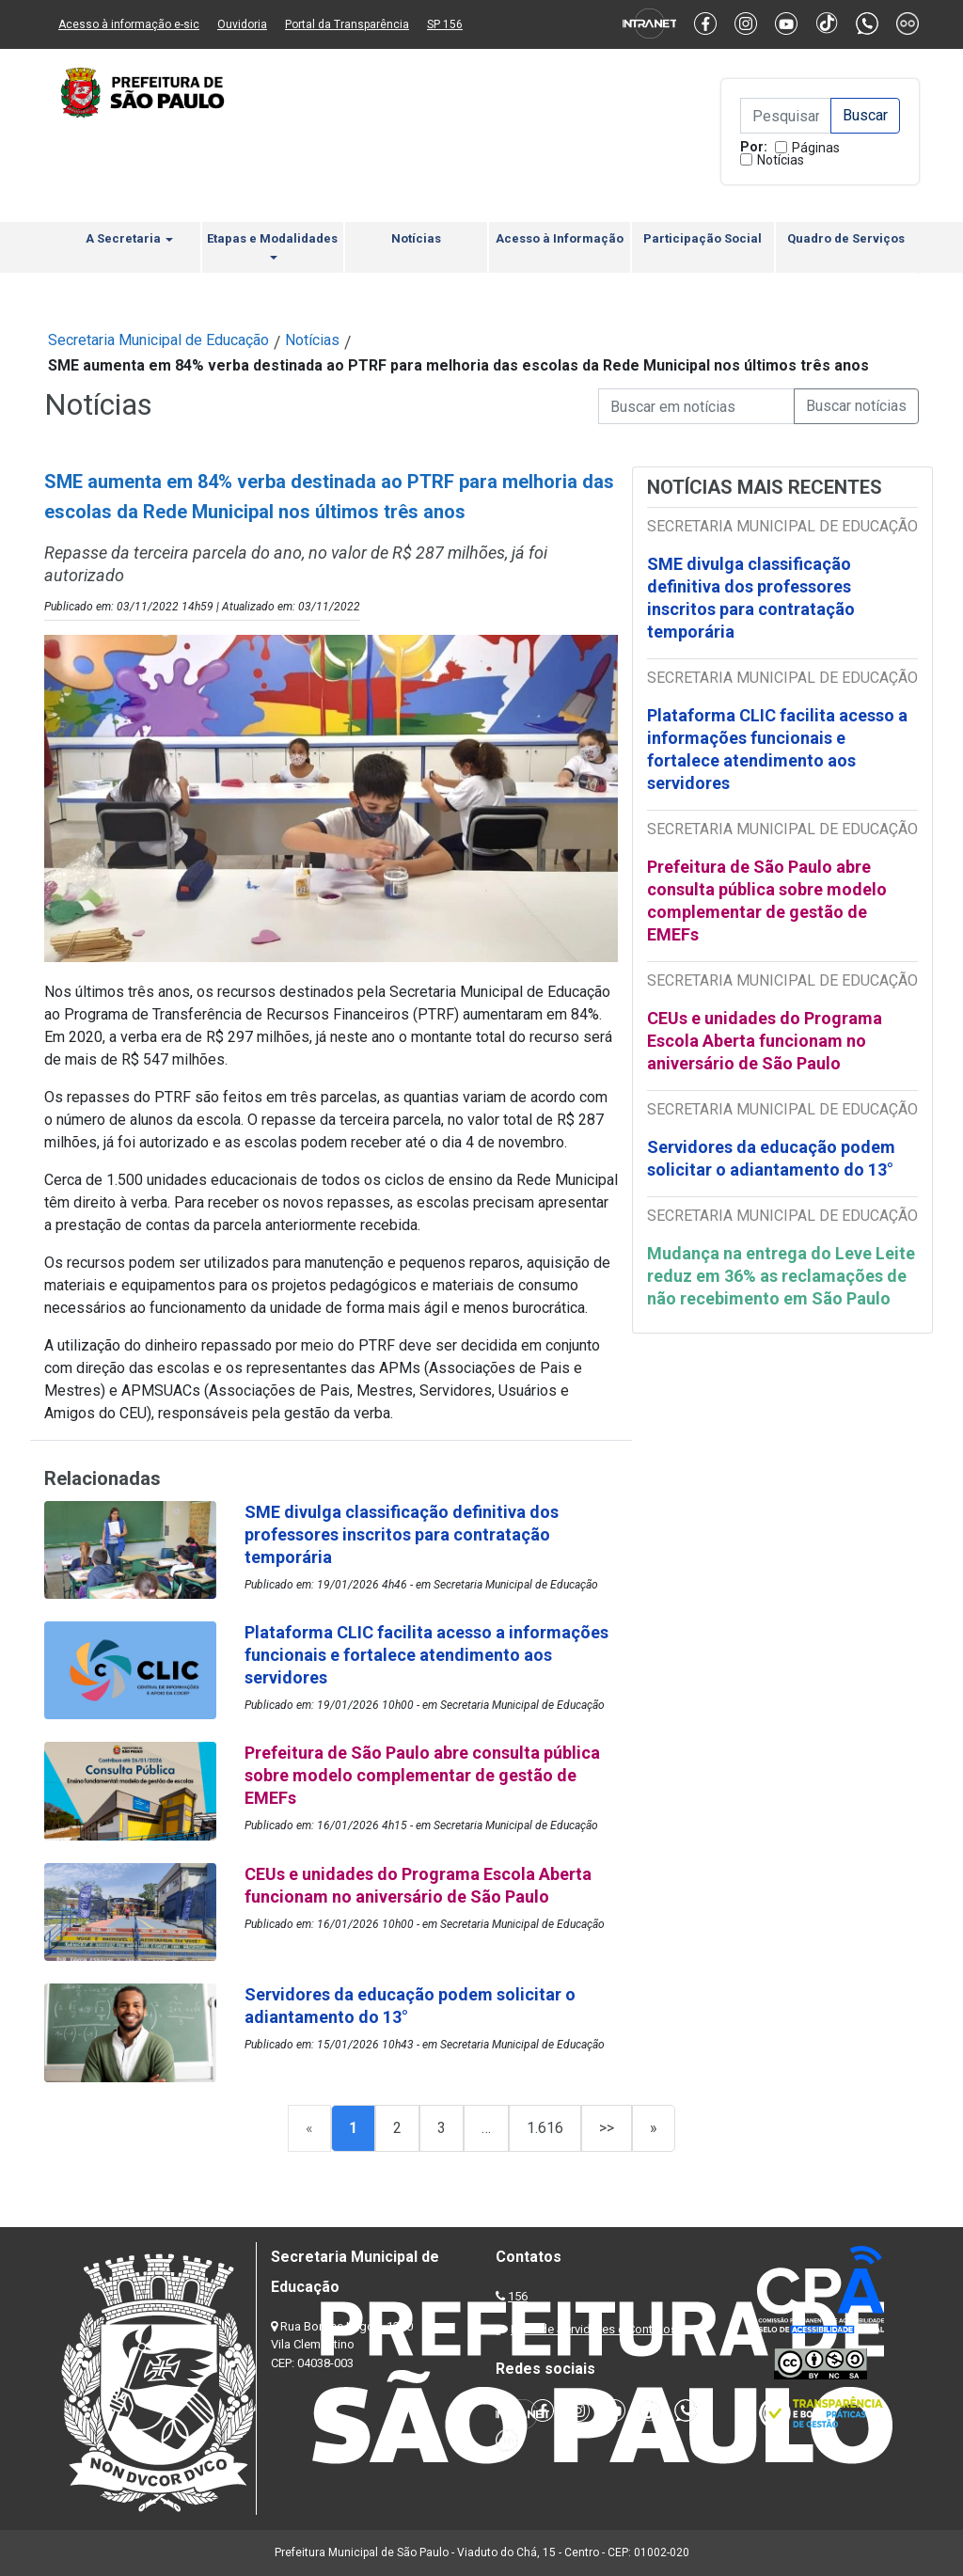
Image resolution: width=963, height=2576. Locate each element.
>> (606, 2128)
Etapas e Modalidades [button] (272, 245)
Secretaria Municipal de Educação (158, 340)
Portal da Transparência (347, 24)
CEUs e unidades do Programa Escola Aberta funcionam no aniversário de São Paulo (764, 1040)
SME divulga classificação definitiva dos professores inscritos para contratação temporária (751, 597)
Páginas (816, 147)
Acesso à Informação (560, 238)
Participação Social (702, 238)
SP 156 (445, 24)
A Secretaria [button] (129, 238)
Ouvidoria (242, 24)
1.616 (545, 2128)
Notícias (780, 160)
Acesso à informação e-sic (128, 24)
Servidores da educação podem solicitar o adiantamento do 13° (771, 1158)
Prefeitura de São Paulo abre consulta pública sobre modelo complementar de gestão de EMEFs (767, 900)
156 (518, 2296)
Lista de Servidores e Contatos (594, 2329)
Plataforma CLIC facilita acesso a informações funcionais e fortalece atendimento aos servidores (777, 749)
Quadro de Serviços (846, 238)
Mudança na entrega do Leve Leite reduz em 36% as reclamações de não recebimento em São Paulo (781, 1275)
